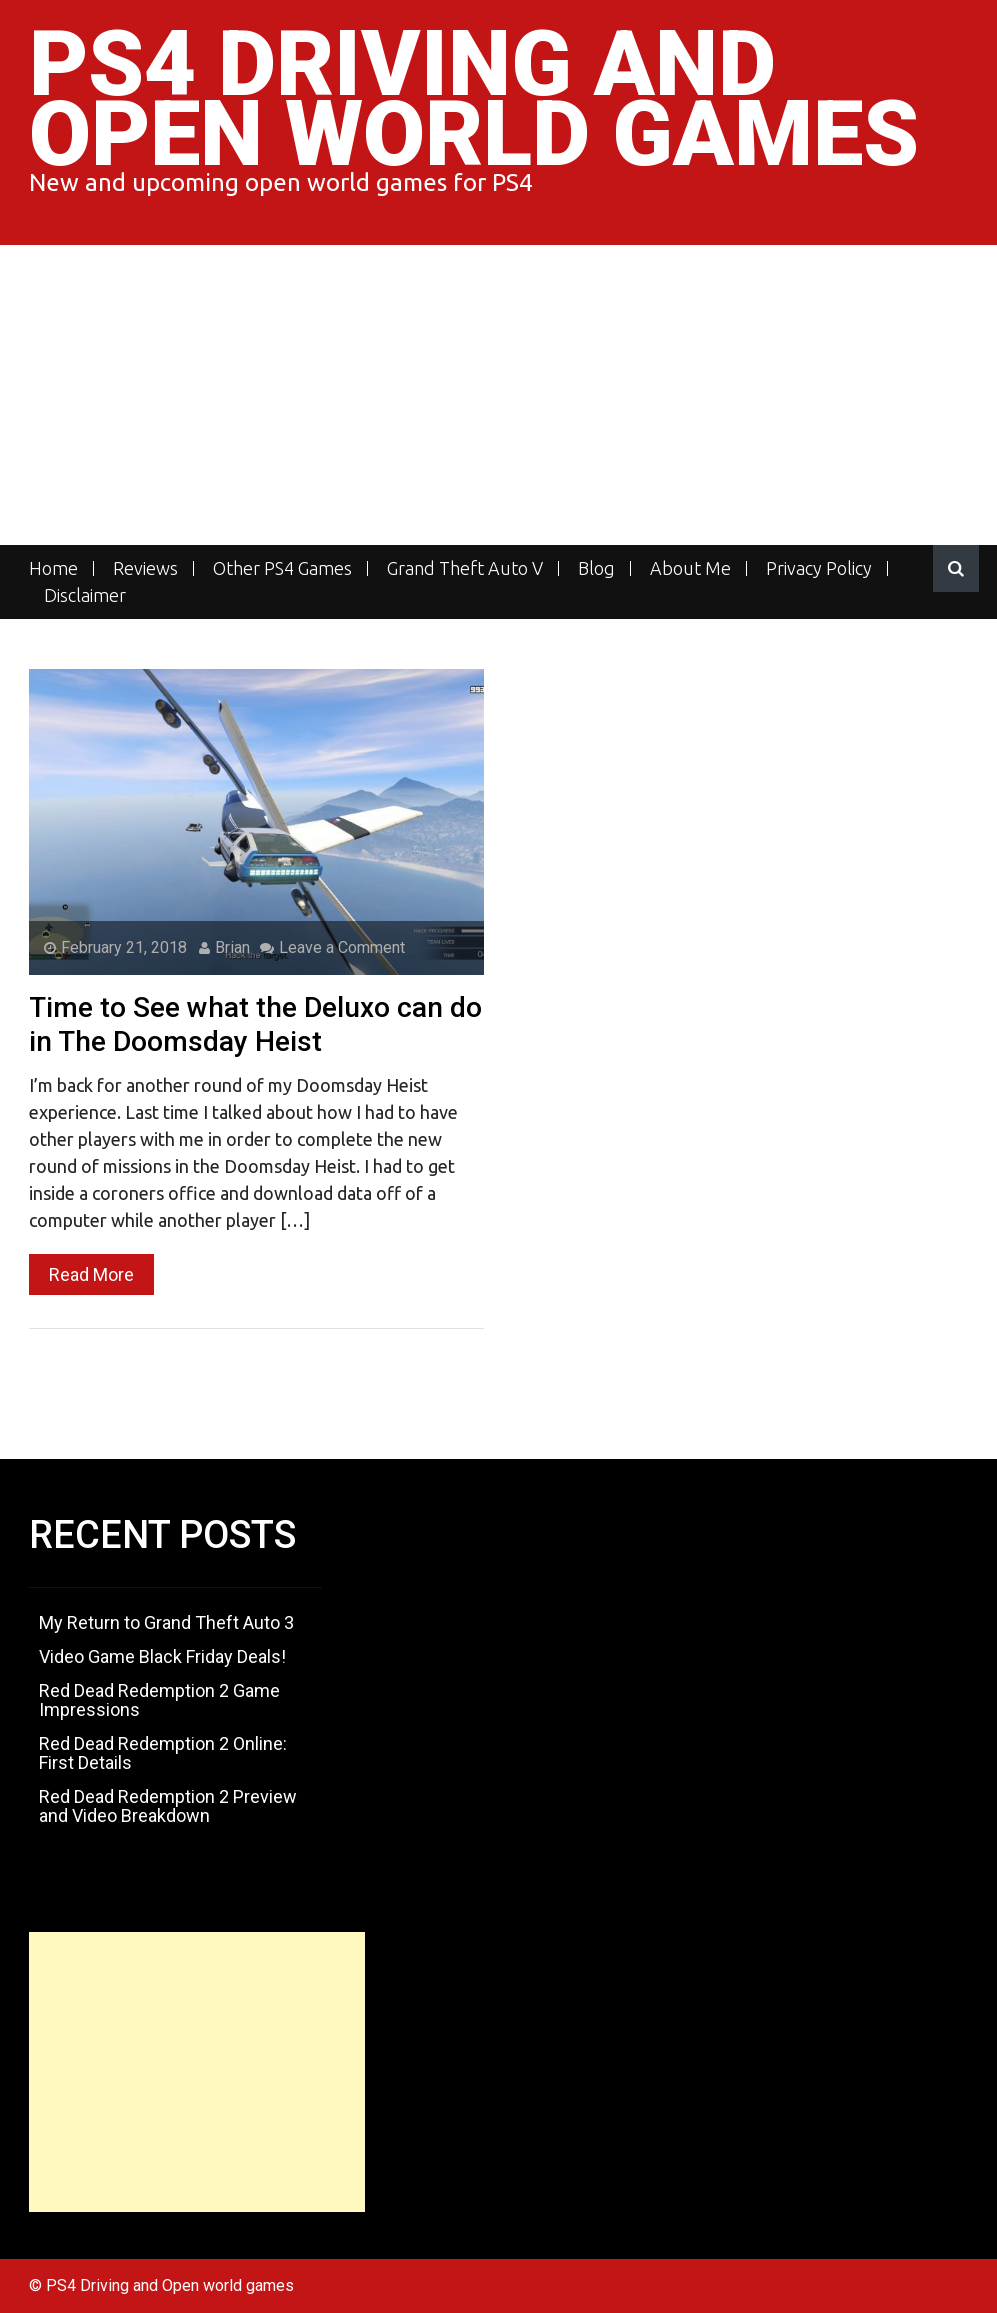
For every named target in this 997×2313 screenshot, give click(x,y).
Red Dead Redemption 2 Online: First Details (163, 1753)
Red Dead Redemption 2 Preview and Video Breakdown (168, 1806)
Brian (224, 947)
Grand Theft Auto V (465, 568)
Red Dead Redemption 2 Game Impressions (159, 1700)
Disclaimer (85, 595)
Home (53, 568)
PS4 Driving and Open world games (474, 99)
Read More (91, 1274)
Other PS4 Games (282, 568)
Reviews (145, 568)
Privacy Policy (819, 568)
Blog (596, 568)
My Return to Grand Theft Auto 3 (166, 1622)
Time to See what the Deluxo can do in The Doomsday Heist (255, 1024)
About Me (690, 568)
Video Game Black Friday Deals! (162, 1656)
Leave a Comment (332, 947)
